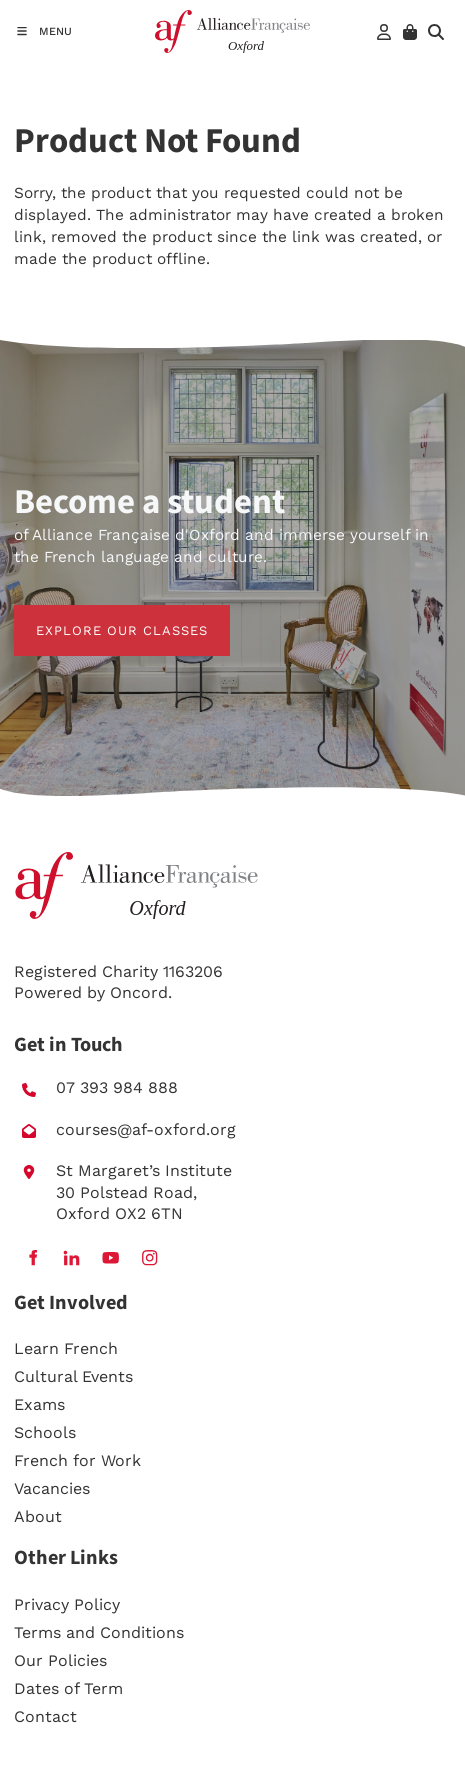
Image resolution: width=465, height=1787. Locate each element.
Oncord (139, 992)
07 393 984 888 (117, 1087)
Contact (45, 1716)
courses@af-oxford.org (146, 1129)
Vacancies (52, 1488)
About (38, 1516)
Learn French (66, 1348)
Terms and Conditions (99, 1632)
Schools (45, 1432)
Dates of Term (68, 1688)
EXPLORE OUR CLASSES (100, 615)
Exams (39, 1404)
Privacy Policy (67, 1604)
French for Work (77, 1460)
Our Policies (60, 1660)
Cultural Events (73, 1376)
